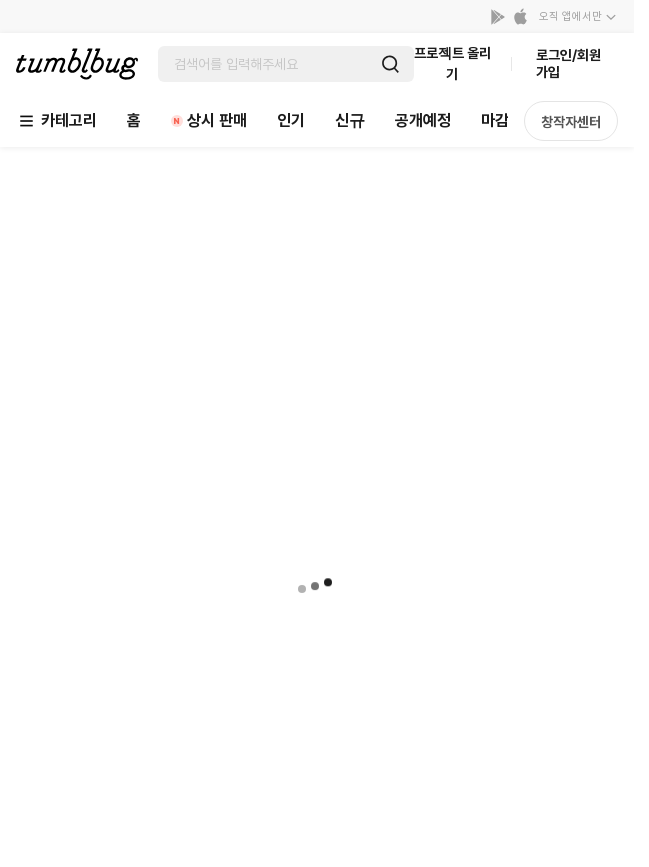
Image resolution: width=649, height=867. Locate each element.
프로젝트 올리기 (452, 63)
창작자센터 (571, 122)
